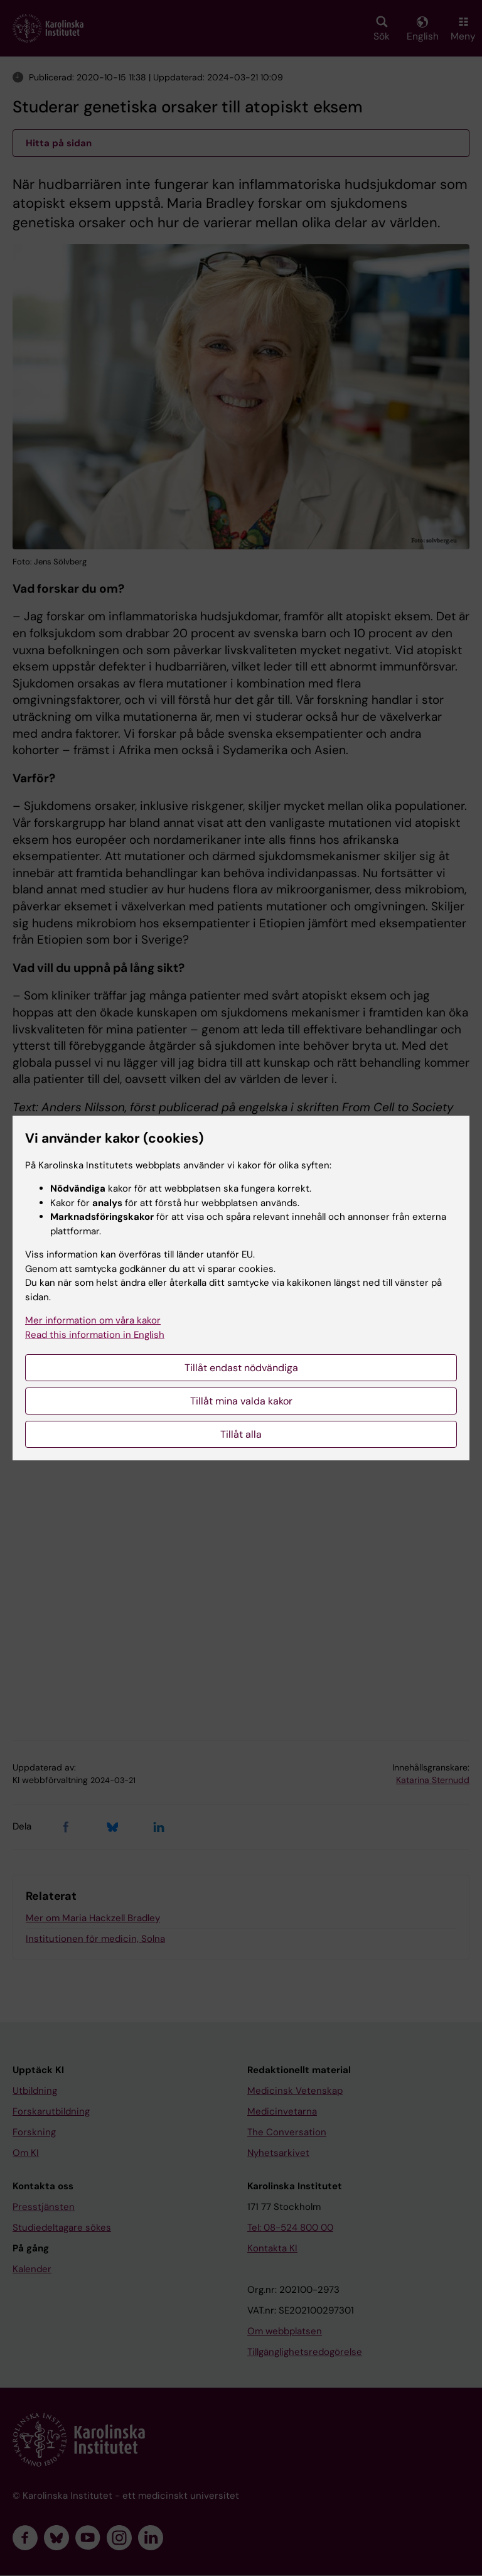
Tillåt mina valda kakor (241, 1401)
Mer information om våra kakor (93, 1320)
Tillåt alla (241, 1434)
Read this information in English (94, 1334)
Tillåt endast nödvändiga (241, 1367)
